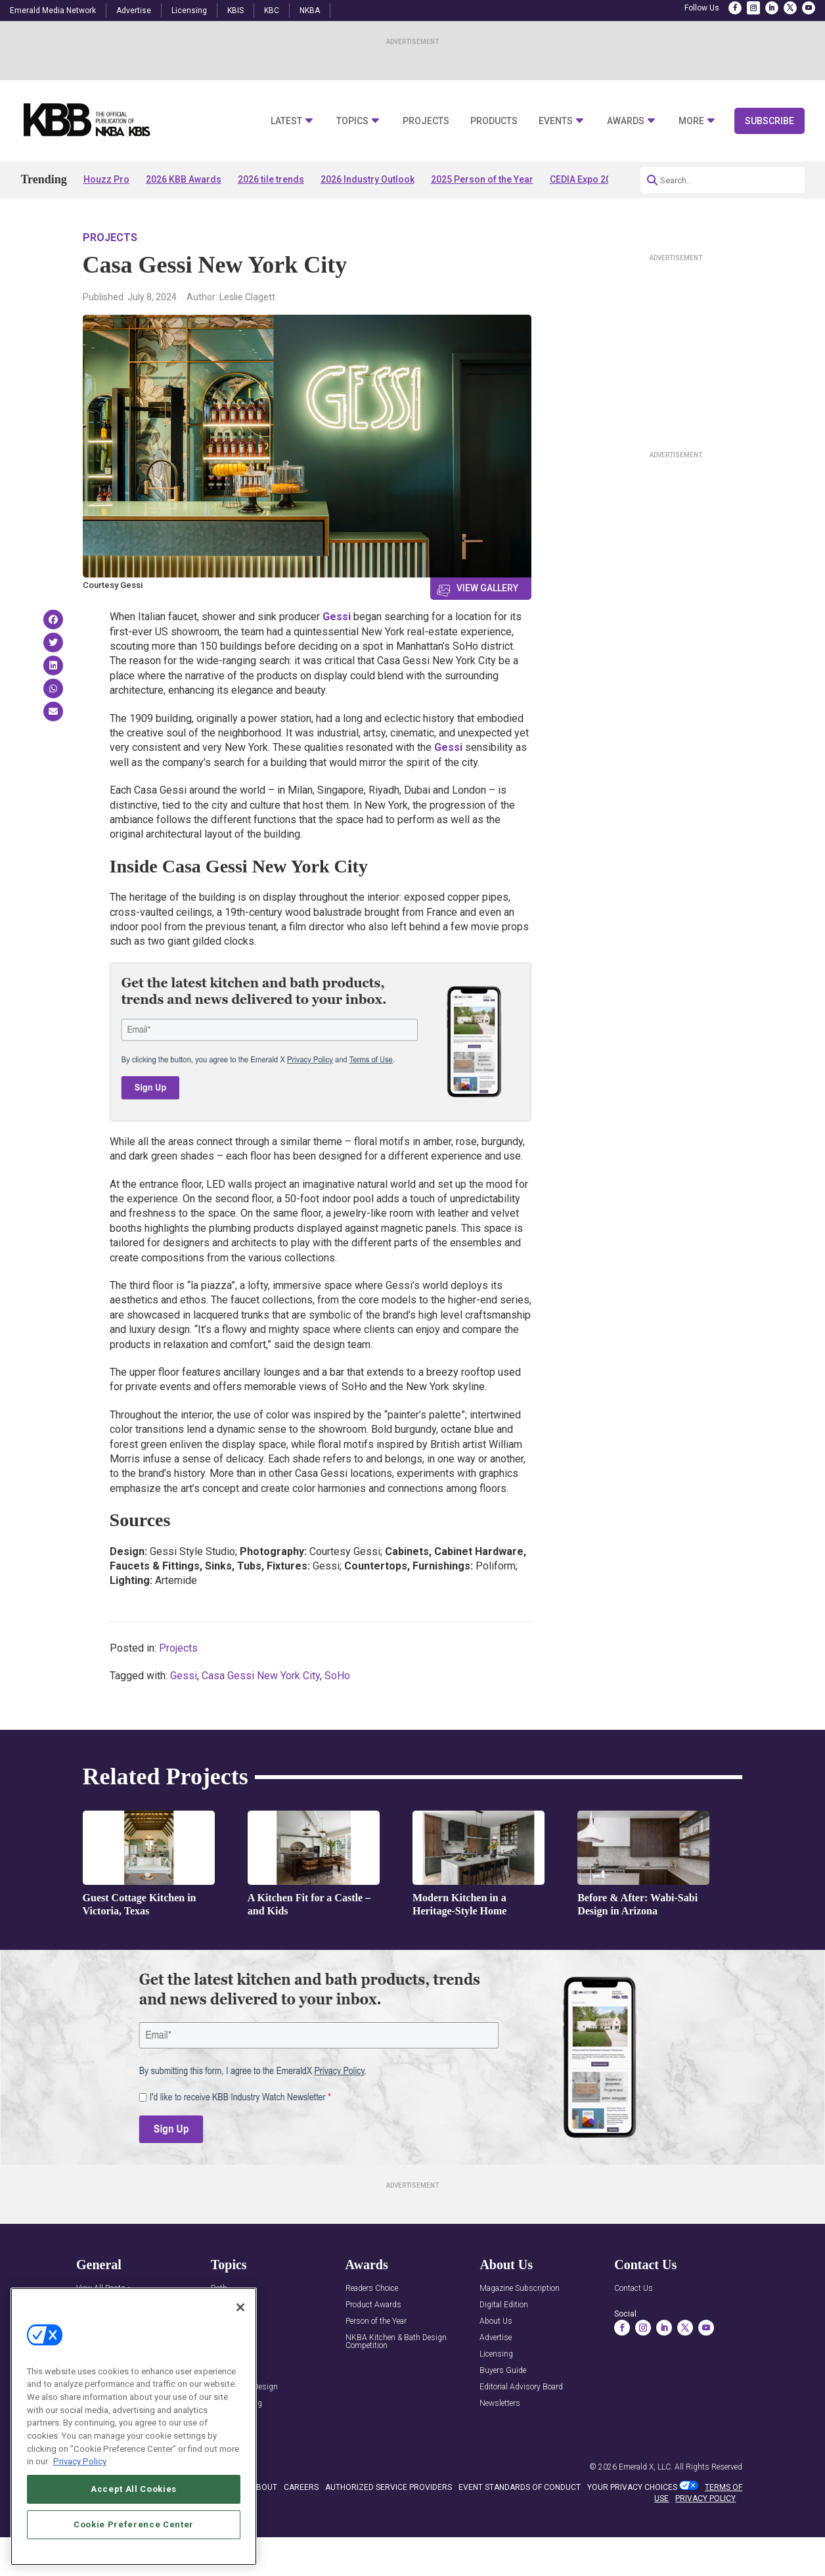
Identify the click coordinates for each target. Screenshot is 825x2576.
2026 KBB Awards (183, 179)
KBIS (235, 10)
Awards (625, 121)
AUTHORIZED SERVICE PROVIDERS (388, 2487)
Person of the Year (376, 2321)
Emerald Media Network (53, 10)
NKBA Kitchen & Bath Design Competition (396, 2342)
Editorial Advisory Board (521, 2387)
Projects (426, 121)
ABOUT (264, 2487)
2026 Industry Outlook (367, 179)
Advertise (133, 10)
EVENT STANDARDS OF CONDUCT (519, 2487)
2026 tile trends (271, 179)
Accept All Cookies (134, 2489)
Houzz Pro (106, 179)
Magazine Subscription (519, 2288)
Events (556, 121)
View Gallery (487, 588)
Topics (352, 121)
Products (494, 121)
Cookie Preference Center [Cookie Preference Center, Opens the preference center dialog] (134, 2524)
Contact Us (633, 2288)
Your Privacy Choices (632, 2487)
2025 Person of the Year (482, 179)
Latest (286, 121)
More (691, 121)
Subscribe (769, 121)
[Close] (240, 2307)
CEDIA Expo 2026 (585, 179)
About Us (495, 2321)
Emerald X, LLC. (646, 2467)
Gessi (337, 616)
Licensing (189, 10)
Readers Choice (372, 2288)
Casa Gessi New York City (261, 1675)
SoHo (337, 1675)
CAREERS (301, 2487)
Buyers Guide (502, 2370)
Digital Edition (503, 2305)
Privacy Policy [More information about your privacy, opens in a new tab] (79, 2461)
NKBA (310, 10)
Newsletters (499, 2403)
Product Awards (373, 2305)
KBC (271, 10)
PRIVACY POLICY (705, 2498)
